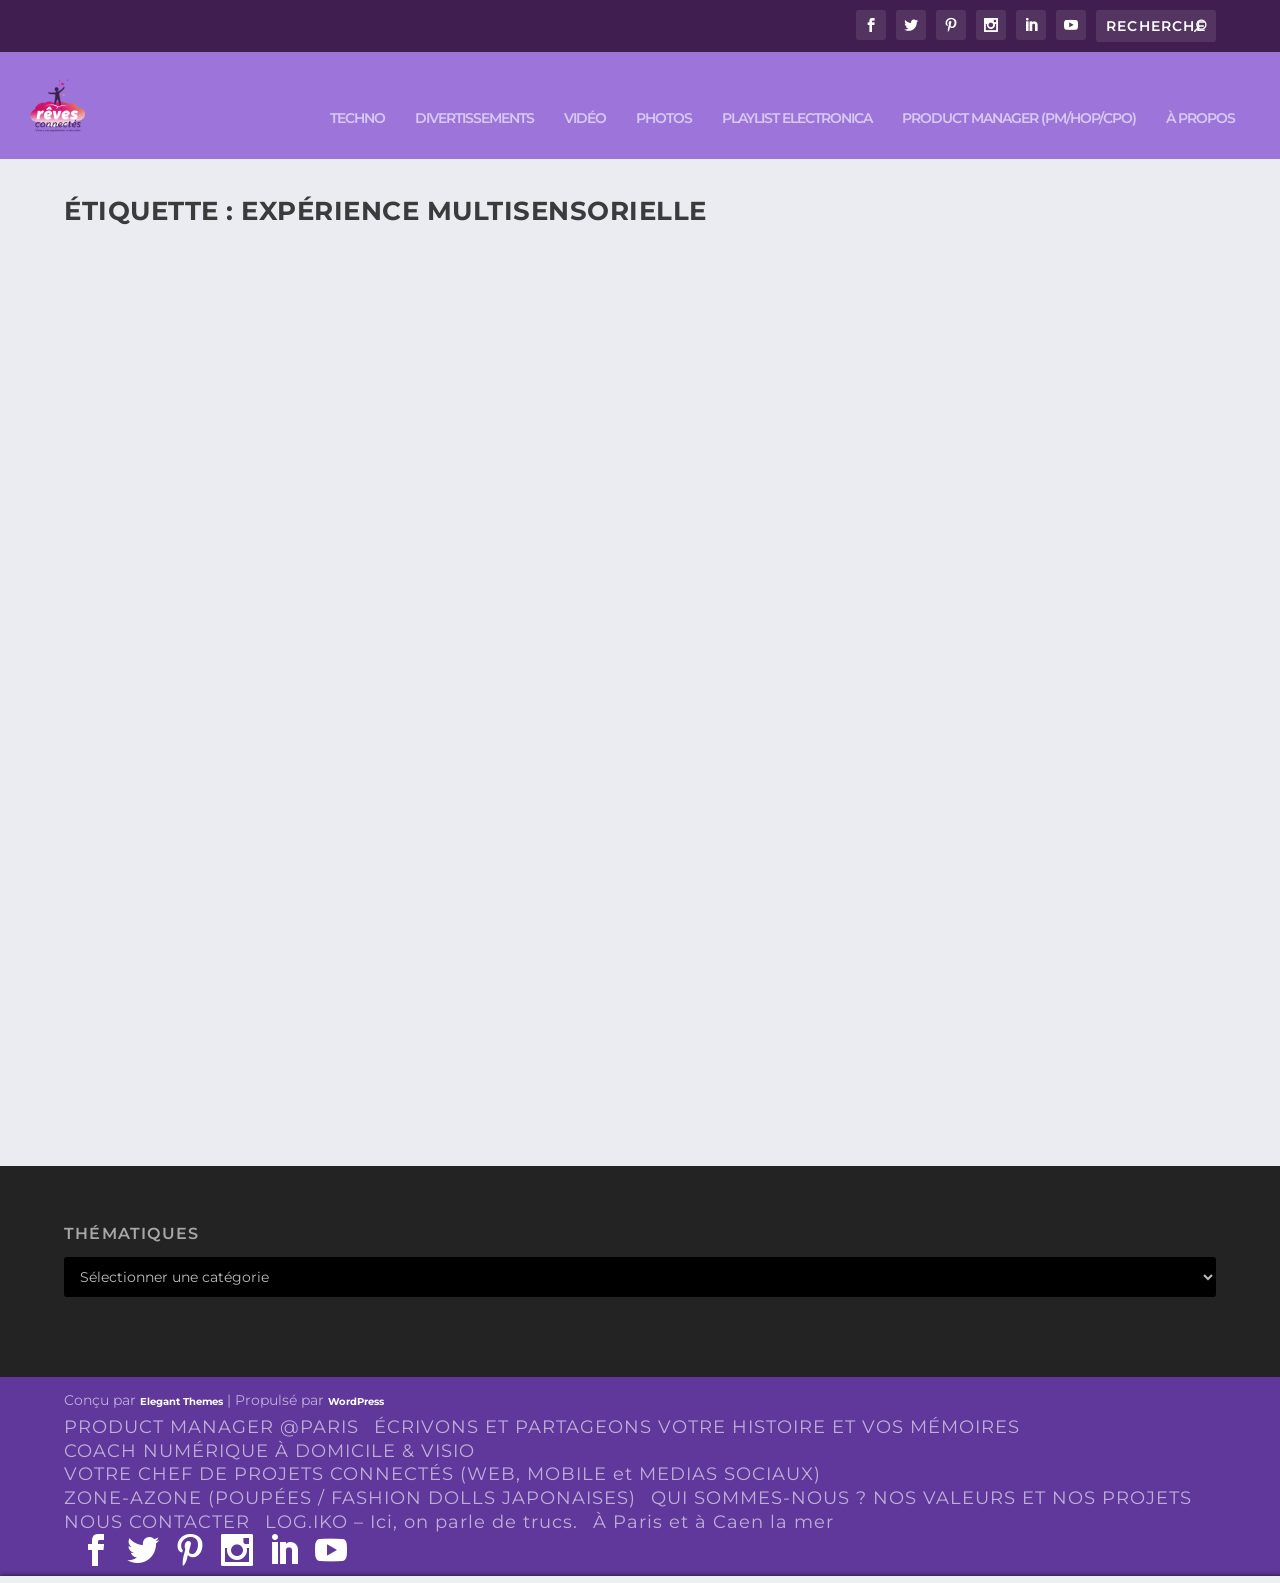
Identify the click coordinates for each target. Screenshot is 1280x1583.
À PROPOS (1200, 91)
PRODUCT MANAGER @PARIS (211, 1400)
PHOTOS (664, 91)
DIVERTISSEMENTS (474, 91)
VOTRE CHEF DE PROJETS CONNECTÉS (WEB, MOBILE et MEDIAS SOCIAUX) (442, 1447)
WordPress (356, 1374)
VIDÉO (585, 91)
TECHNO (357, 91)
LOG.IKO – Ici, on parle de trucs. (421, 1495)
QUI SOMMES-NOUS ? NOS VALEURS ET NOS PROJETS (921, 1471)
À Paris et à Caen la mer (713, 1495)
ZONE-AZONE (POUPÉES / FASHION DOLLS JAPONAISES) (350, 1471)
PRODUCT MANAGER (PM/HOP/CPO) (1019, 91)
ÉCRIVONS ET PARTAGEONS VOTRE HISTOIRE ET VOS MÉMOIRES (697, 1400)
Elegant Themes (181, 1374)
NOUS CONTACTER (157, 1495)
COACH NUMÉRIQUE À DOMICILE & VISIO (269, 1423)
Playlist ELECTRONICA (797, 91)
